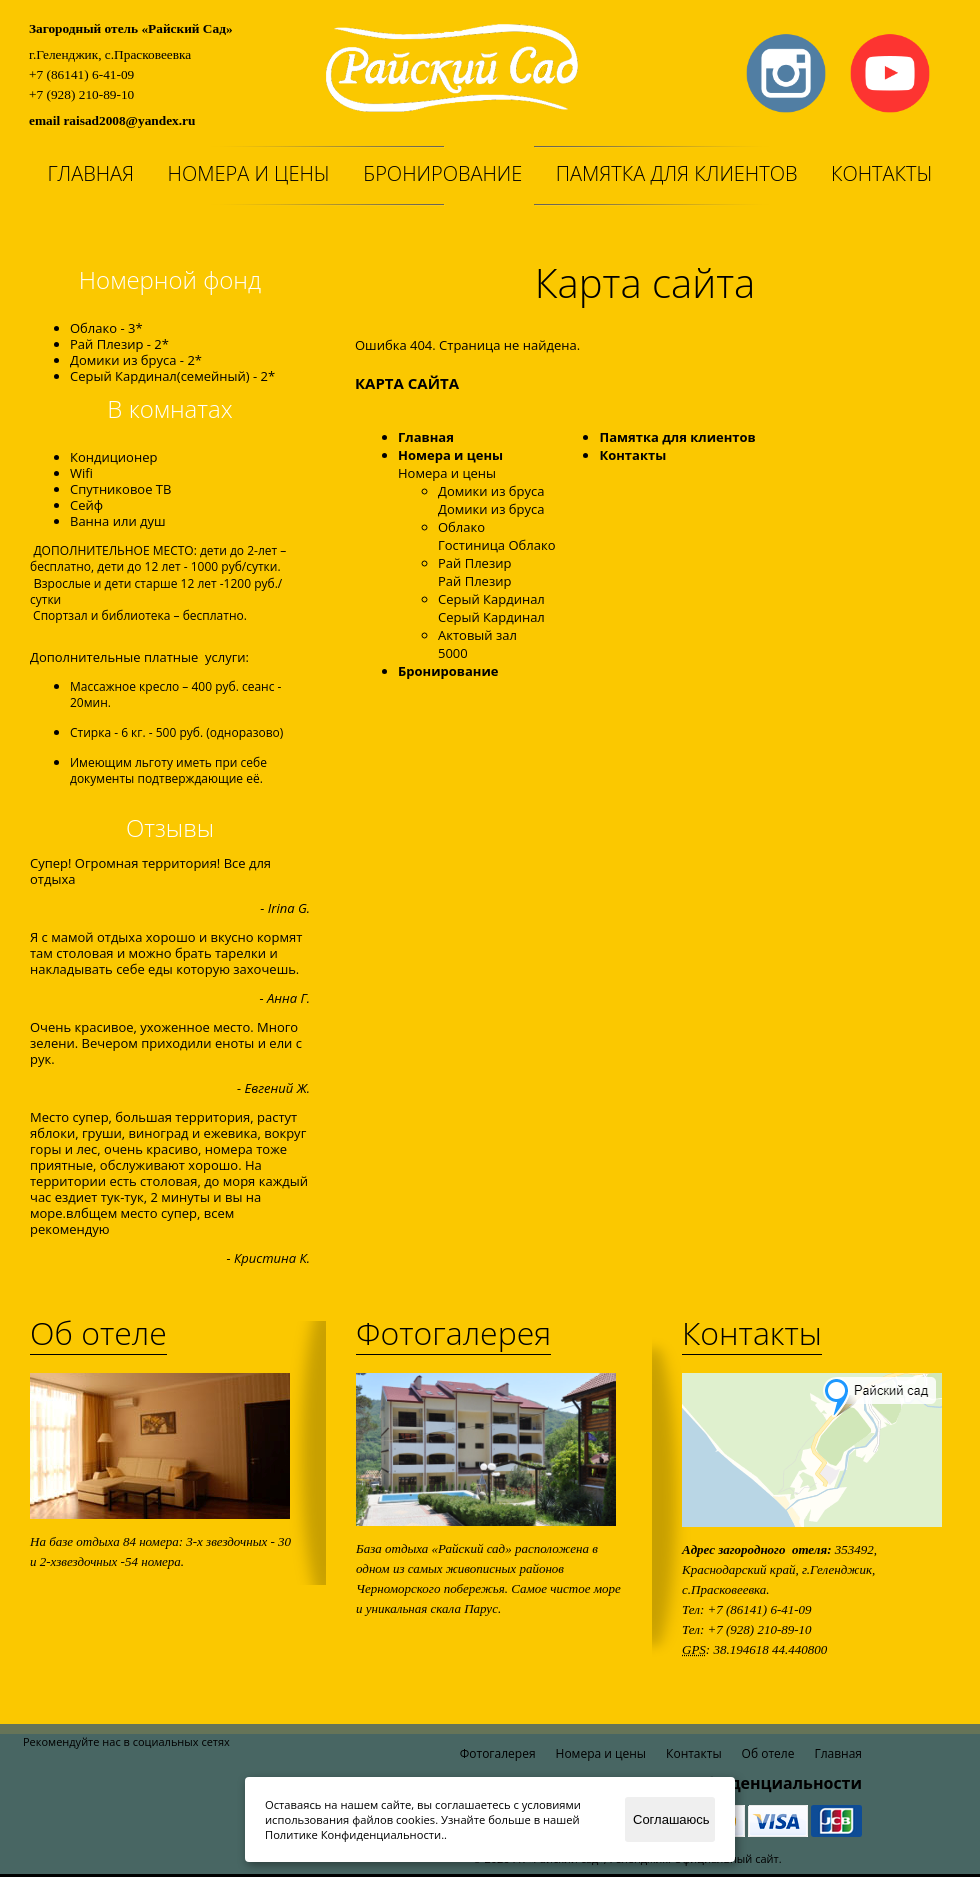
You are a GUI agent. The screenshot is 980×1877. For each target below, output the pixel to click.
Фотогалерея (453, 1332)
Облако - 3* (106, 328)
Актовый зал (477, 635)
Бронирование (442, 173)
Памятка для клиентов (677, 173)
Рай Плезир (474, 563)
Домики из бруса (491, 491)
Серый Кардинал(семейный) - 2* (172, 376)
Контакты (882, 173)
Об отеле (98, 1332)
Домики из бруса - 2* (136, 360)
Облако (461, 527)
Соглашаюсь (671, 1819)
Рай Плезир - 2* (119, 344)
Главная (90, 173)
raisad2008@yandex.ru (129, 120)
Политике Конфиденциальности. (354, 1834)
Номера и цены (249, 173)
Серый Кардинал (491, 599)
